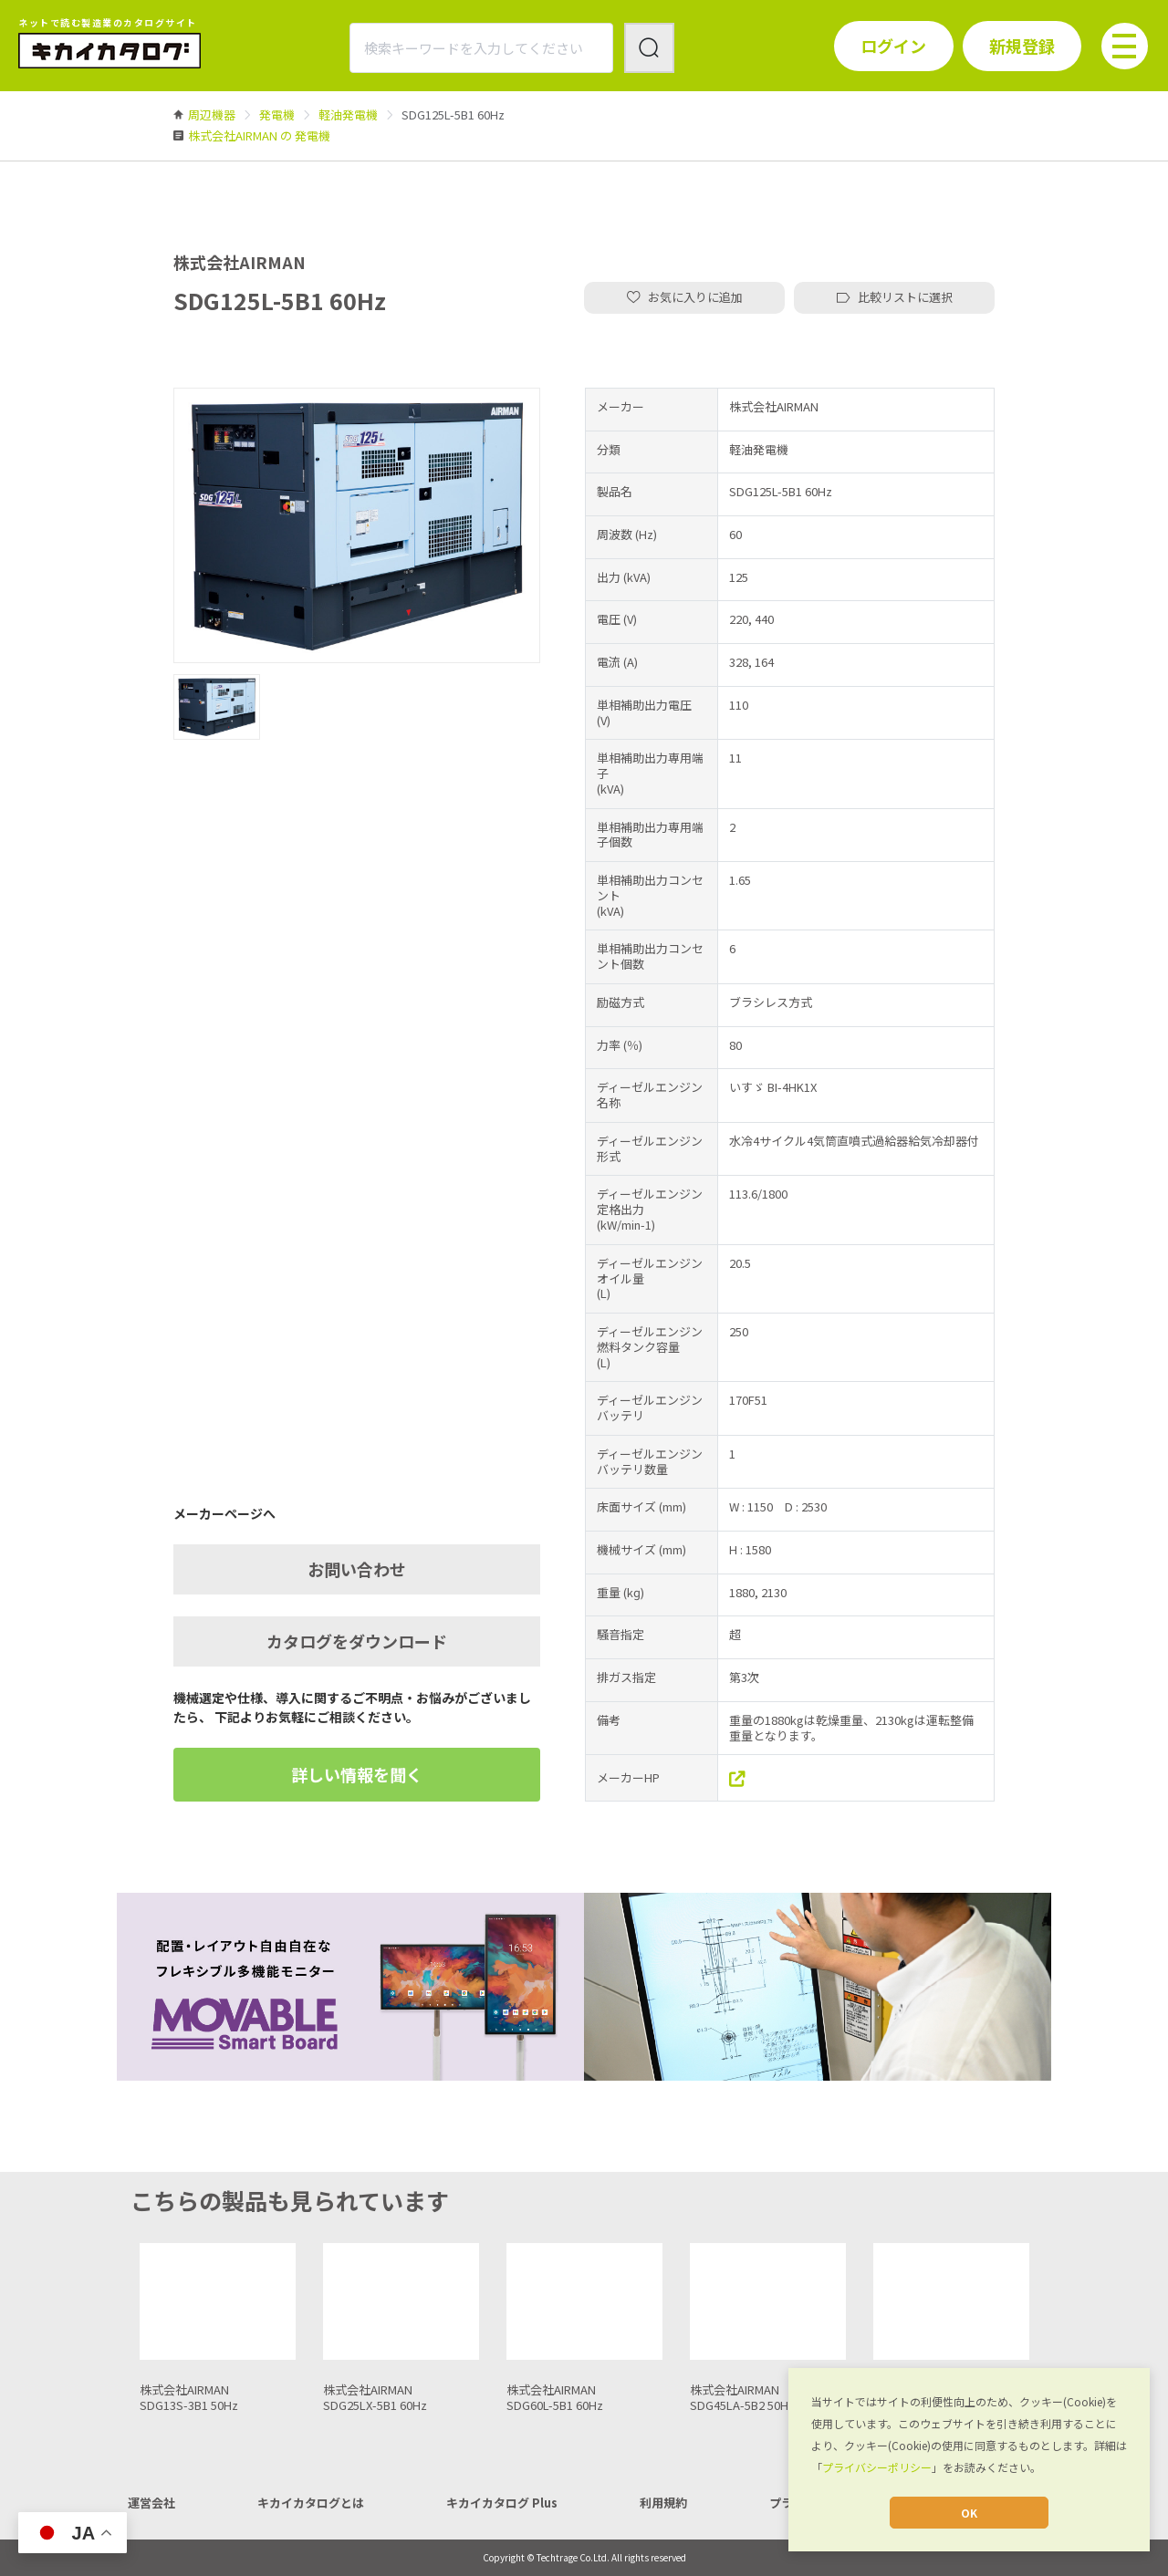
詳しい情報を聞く (356, 1774)
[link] (211, 114)
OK (969, 2512)
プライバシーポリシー (877, 2467)
